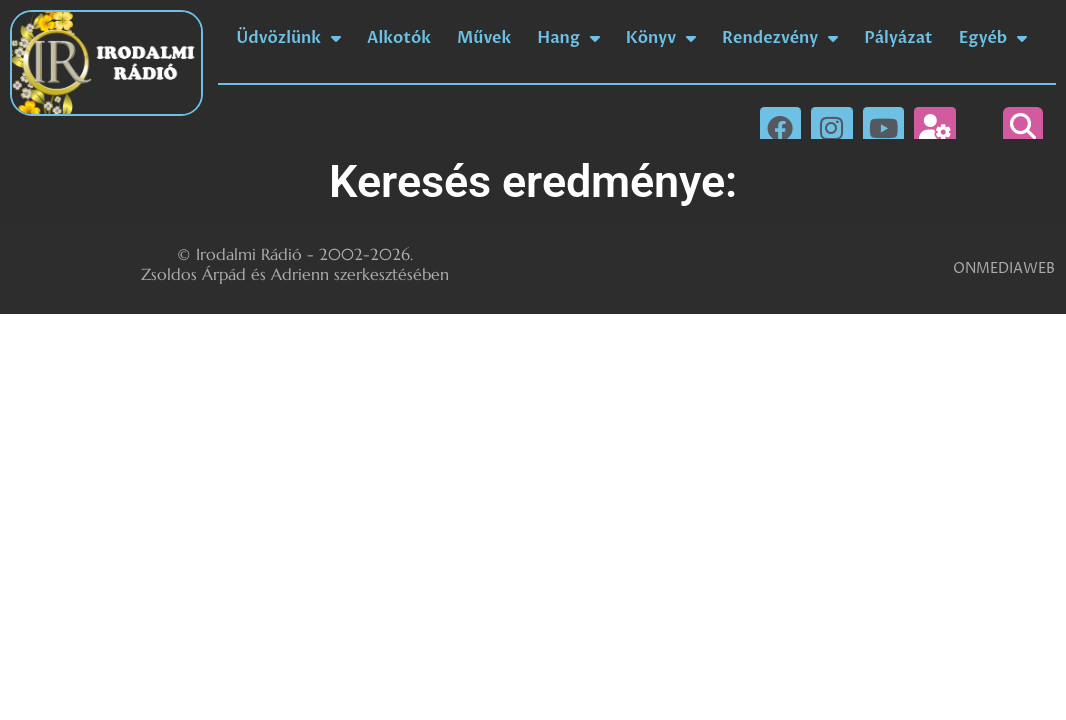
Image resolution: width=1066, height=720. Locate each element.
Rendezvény (780, 38)
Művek (484, 38)
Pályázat (898, 38)
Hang (568, 38)
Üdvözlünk (288, 38)
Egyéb (993, 38)
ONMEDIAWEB (1004, 268)
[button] (1023, 127)
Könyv (661, 38)
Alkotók (399, 38)
